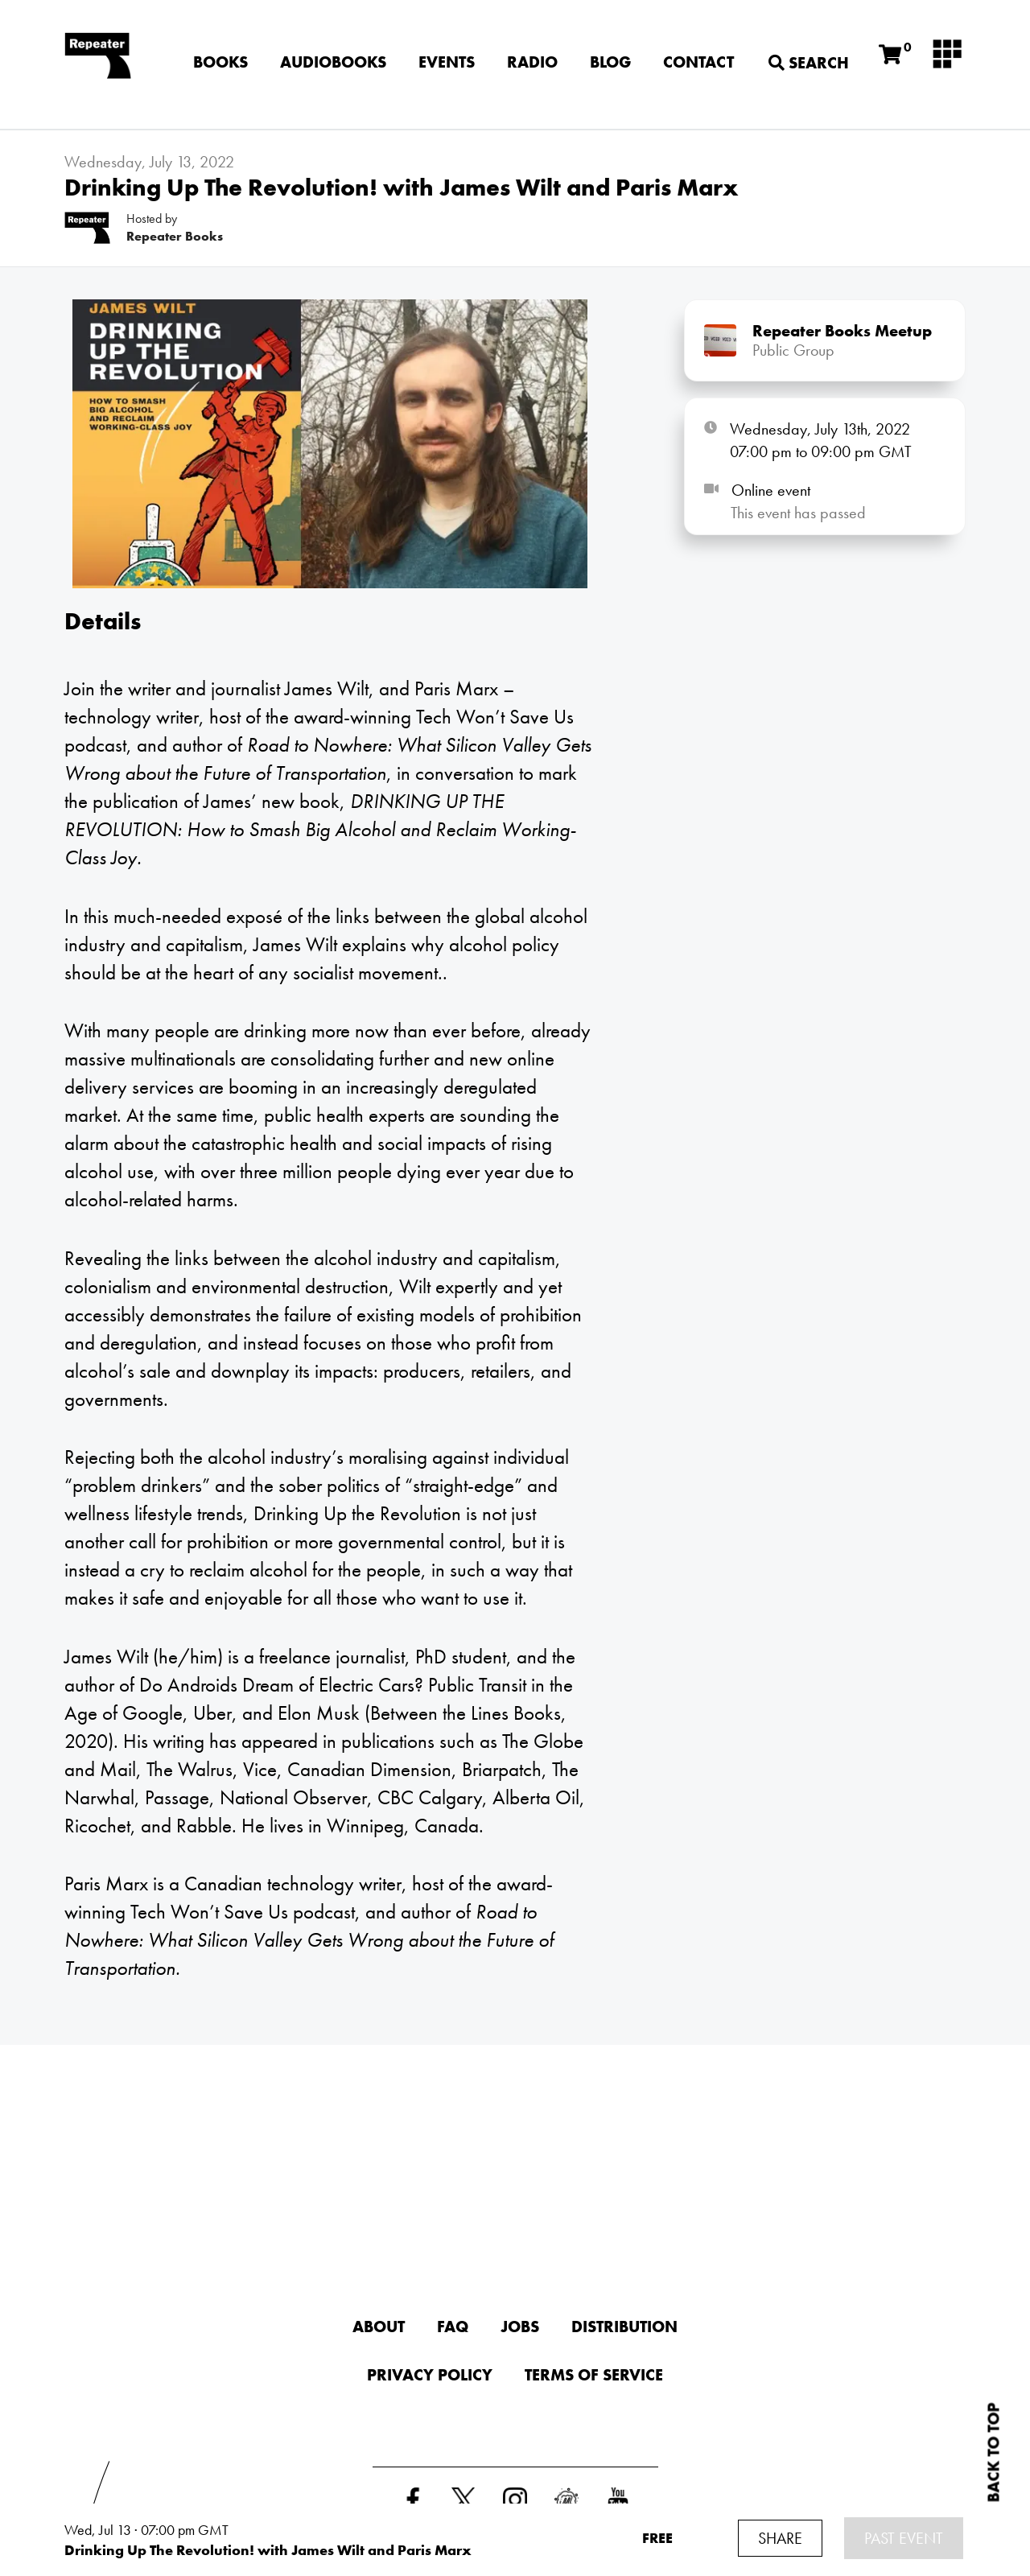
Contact (698, 62)
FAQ (452, 2326)
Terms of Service (594, 2374)
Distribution (624, 2326)
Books (220, 62)
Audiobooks (333, 62)
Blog (610, 62)
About (378, 2326)
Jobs (520, 2326)
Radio (532, 62)
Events (446, 62)
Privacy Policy (429, 2374)
